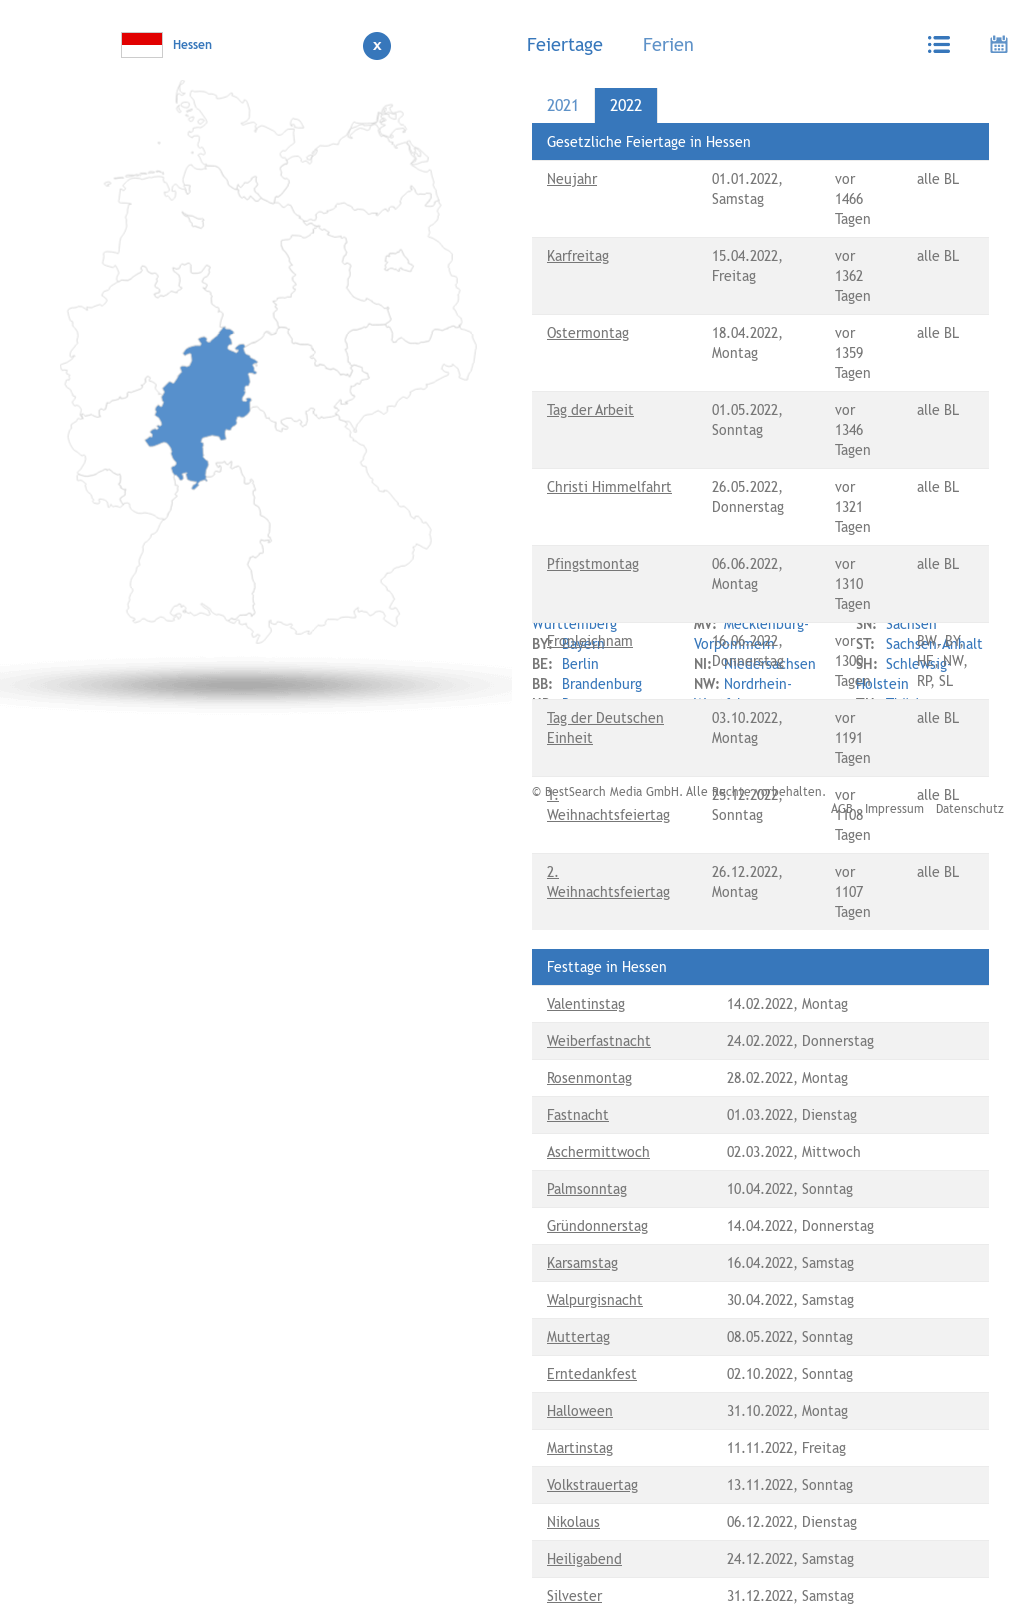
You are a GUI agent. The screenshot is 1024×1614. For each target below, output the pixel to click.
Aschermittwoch (598, 1152)
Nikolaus (573, 1522)
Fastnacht (578, 1115)
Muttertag (578, 1337)
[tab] (570, 44)
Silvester (574, 1596)
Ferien (668, 44)
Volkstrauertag (592, 1485)
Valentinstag (586, 1004)
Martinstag (580, 1448)
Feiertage (565, 44)
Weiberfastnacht (599, 1041)
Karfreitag (578, 256)
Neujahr (572, 179)
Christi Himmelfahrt (609, 487)
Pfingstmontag (593, 564)
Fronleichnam (590, 641)
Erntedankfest (592, 1374)
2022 (626, 105)
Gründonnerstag (597, 1226)
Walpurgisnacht (595, 1300)
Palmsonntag (587, 1189)
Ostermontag (588, 333)
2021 (563, 105)
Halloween (580, 1411)
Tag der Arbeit (590, 410)
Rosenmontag (589, 1078)
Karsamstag (582, 1263)
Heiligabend (584, 1559)
